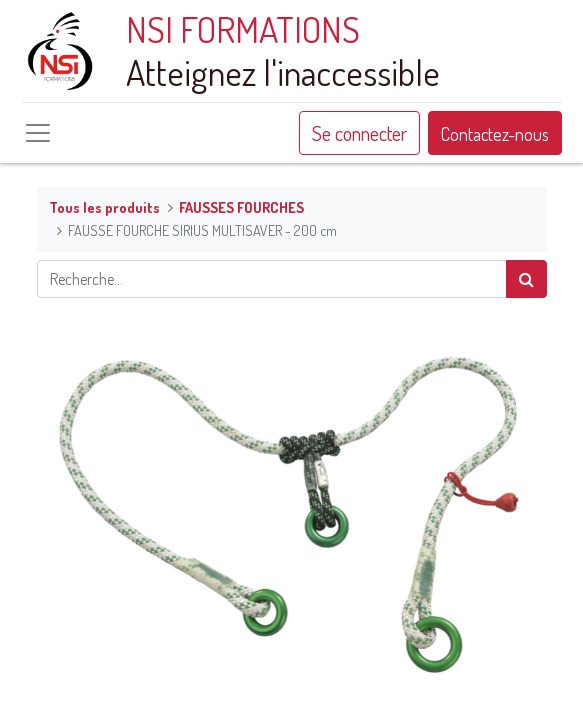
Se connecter (359, 133)
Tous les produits (104, 207)
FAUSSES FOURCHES (241, 207)
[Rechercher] (526, 279)
